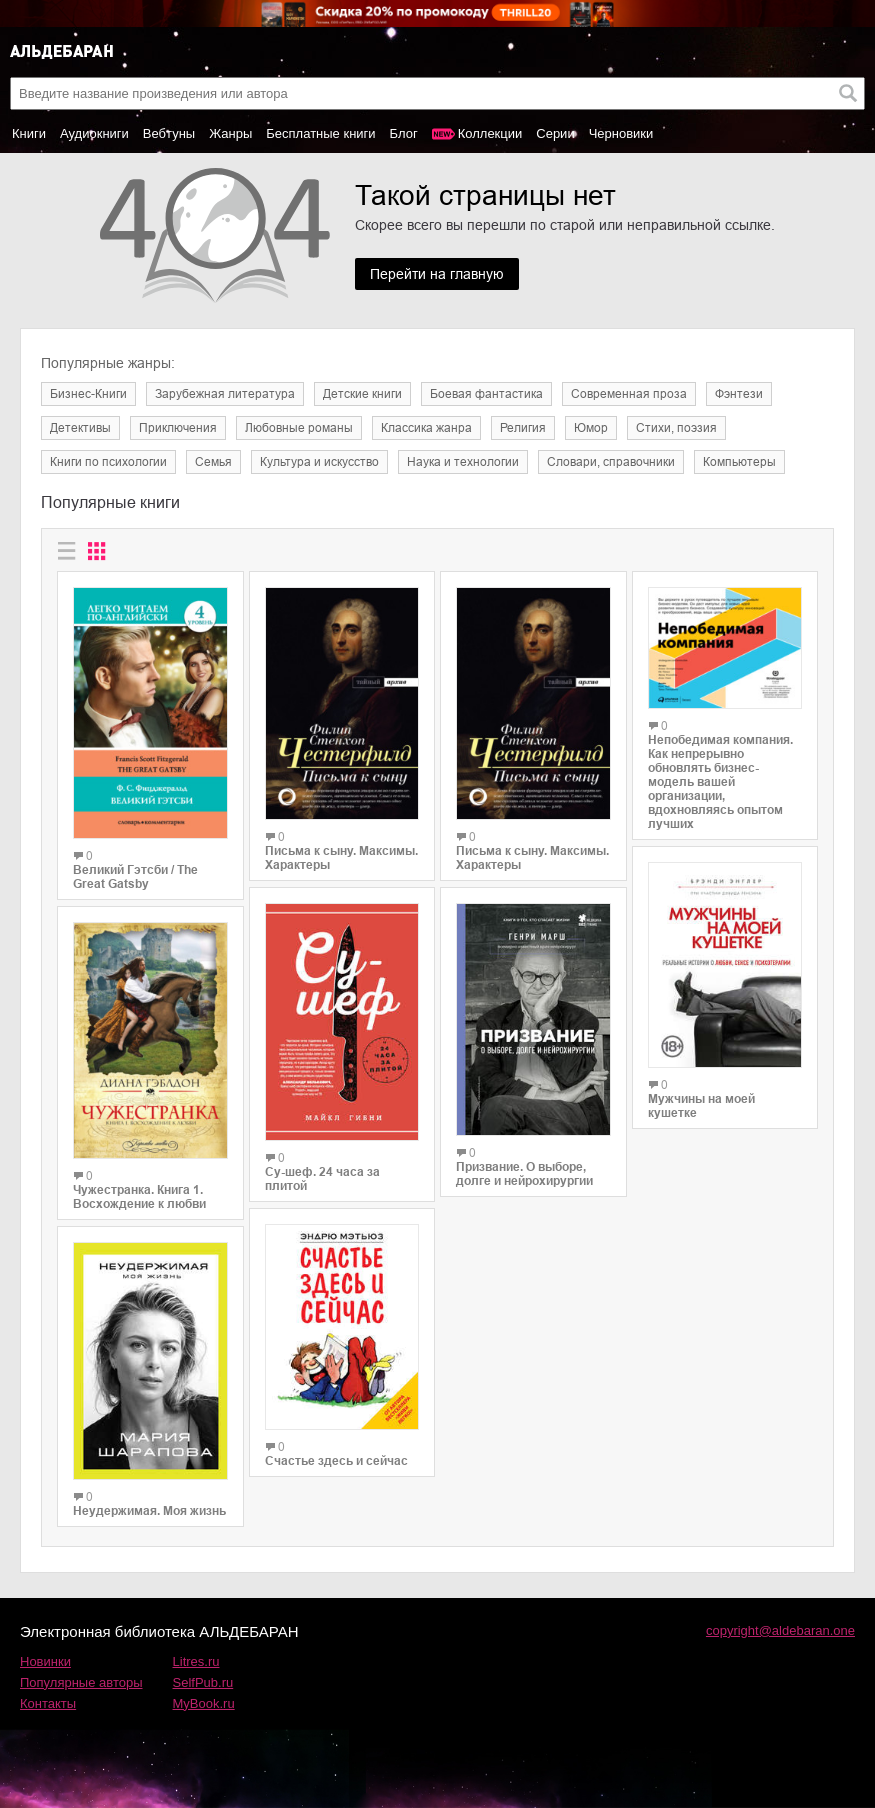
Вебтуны (169, 133)
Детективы (80, 428)
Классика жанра (426, 428)
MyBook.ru (204, 1703)
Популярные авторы (81, 1682)
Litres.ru (196, 1661)
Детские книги (362, 394)
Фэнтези (739, 394)
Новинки (45, 1661)
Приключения (178, 428)
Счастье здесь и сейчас (336, 1461)
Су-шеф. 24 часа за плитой (322, 1179)
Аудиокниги (94, 133)
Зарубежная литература (225, 394)
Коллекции (490, 133)
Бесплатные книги (320, 133)
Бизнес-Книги (88, 394)
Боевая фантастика (486, 394)
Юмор (591, 428)
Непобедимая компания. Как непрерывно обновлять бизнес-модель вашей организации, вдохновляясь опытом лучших (720, 782)
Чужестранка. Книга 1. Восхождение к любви (139, 1197)
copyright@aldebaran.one (780, 1630)
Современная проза (629, 394)
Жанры (230, 133)
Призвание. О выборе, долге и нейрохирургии (524, 1174)
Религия (523, 428)
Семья (213, 462)
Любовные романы (299, 428)
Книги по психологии (108, 462)
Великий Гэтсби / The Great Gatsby (135, 877)
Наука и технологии (463, 462)
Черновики (621, 133)
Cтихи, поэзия (676, 428)
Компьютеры (739, 462)
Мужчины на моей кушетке (701, 1106)
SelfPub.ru (203, 1682)
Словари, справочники (611, 462)
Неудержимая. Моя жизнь (149, 1511)
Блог (404, 133)
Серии (555, 133)
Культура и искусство (319, 462)
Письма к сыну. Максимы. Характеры (341, 858)
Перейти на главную (437, 274)
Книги (29, 133)
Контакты (48, 1703)
